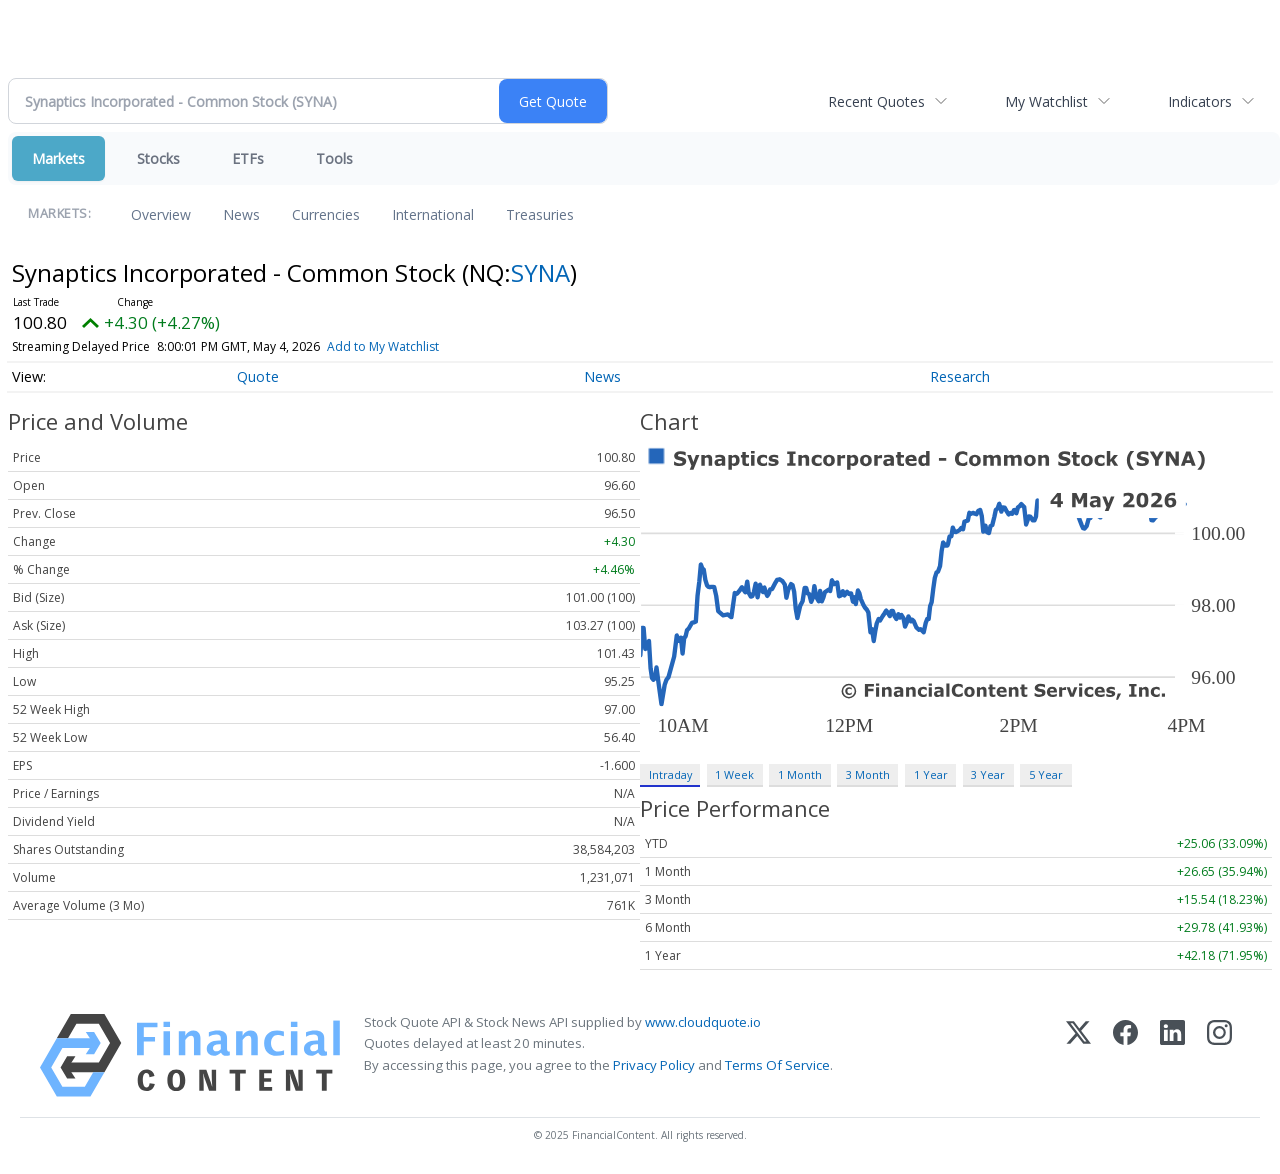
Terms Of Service (777, 1065)
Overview (161, 214)
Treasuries (540, 214)
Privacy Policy (654, 1065)
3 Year (988, 774)
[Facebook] (1125, 1055)
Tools (334, 158)
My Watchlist (1046, 101)
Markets (58, 158)
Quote (258, 376)
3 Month (868, 774)
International (433, 214)
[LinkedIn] (1172, 1055)
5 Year (1046, 774)
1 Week (734, 774)
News (241, 214)
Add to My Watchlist (383, 346)
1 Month (800, 774)
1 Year (931, 774)
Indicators (1200, 101)
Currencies (326, 214)
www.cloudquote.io (703, 1022)
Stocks (158, 158)
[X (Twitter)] (1078, 1055)
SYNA (540, 272)
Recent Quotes (876, 101)
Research (960, 376)
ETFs (248, 158)
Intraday (670, 774)
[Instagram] (1219, 1055)
